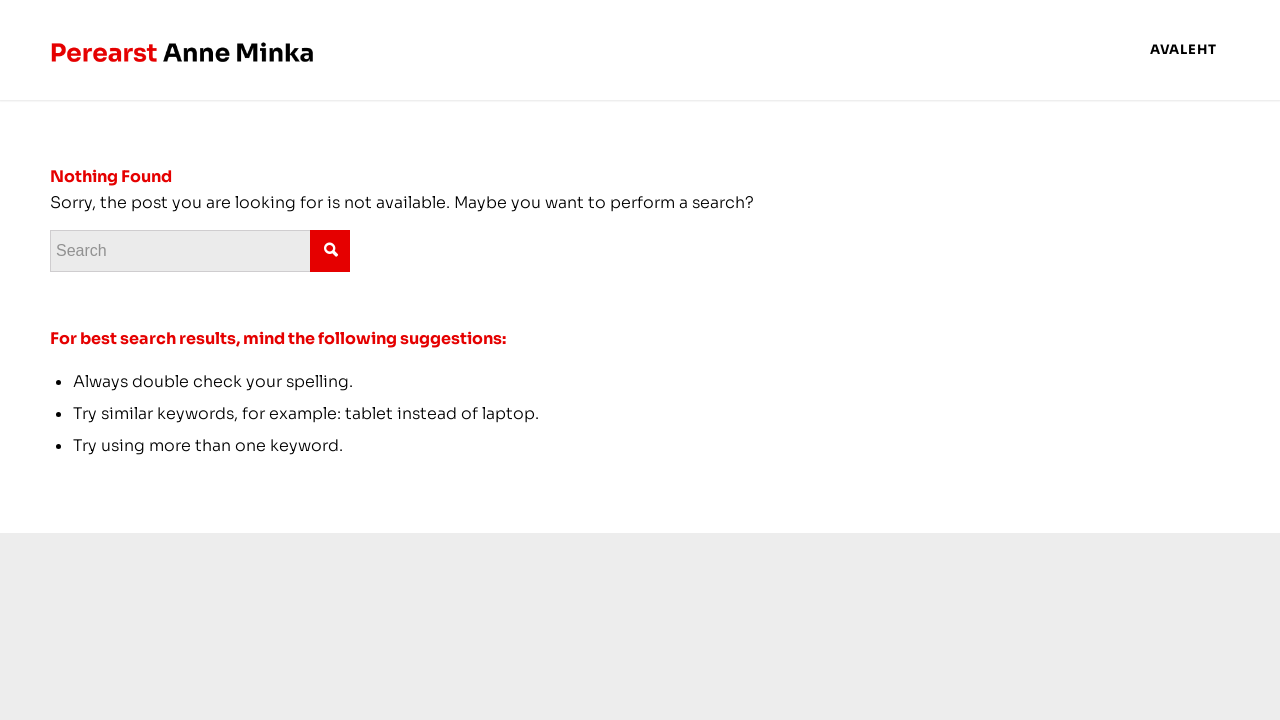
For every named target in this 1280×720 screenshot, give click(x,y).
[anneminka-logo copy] (183, 50)
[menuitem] (1183, 50)
